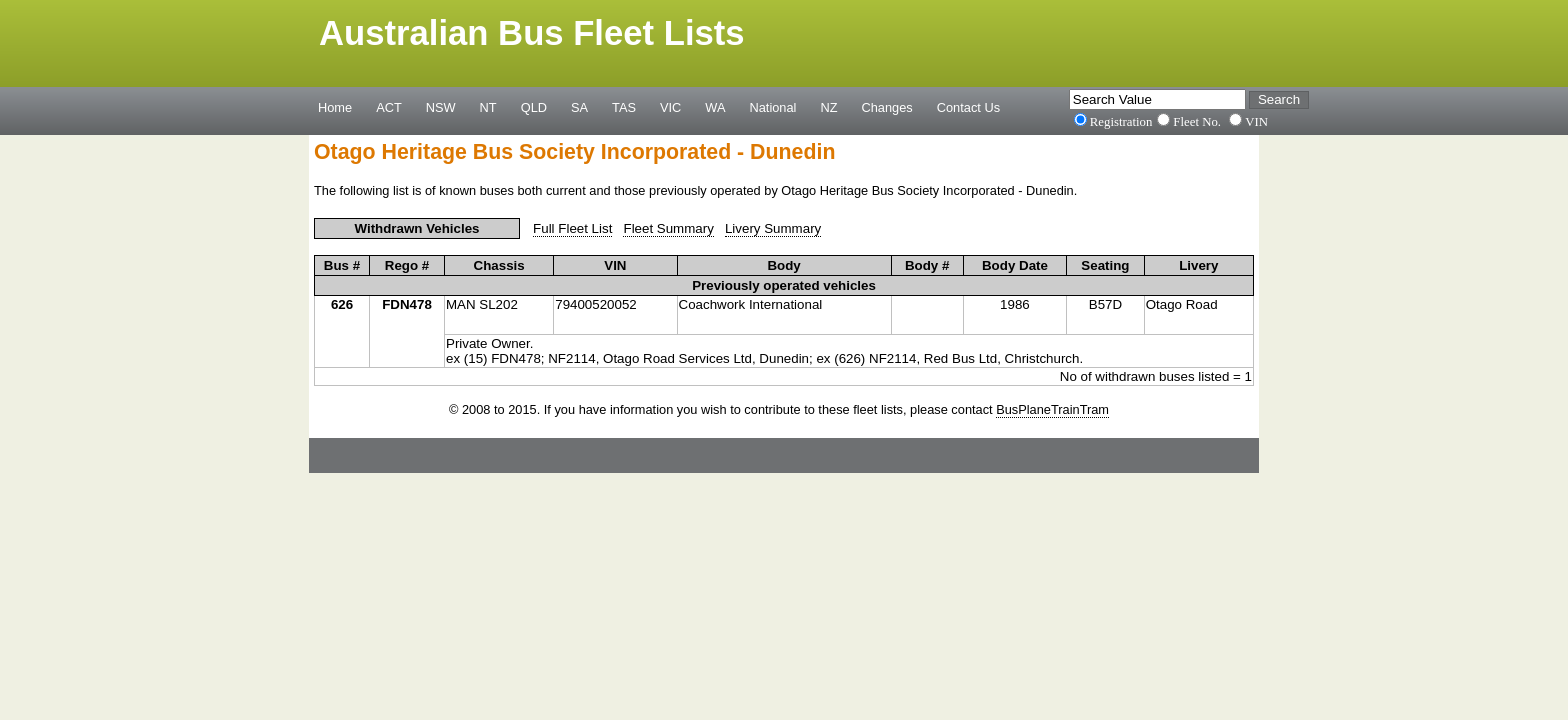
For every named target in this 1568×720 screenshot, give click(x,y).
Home (335, 107)
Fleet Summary (668, 228)
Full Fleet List (572, 228)
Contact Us (968, 107)
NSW (441, 107)
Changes (887, 107)
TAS (624, 107)
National (773, 107)
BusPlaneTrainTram (1052, 409)
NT (488, 107)
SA (579, 107)
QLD (534, 107)
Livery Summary (773, 228)
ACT (389, 107)
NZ (828, 107)
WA (715, 107)
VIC (670, 107)
